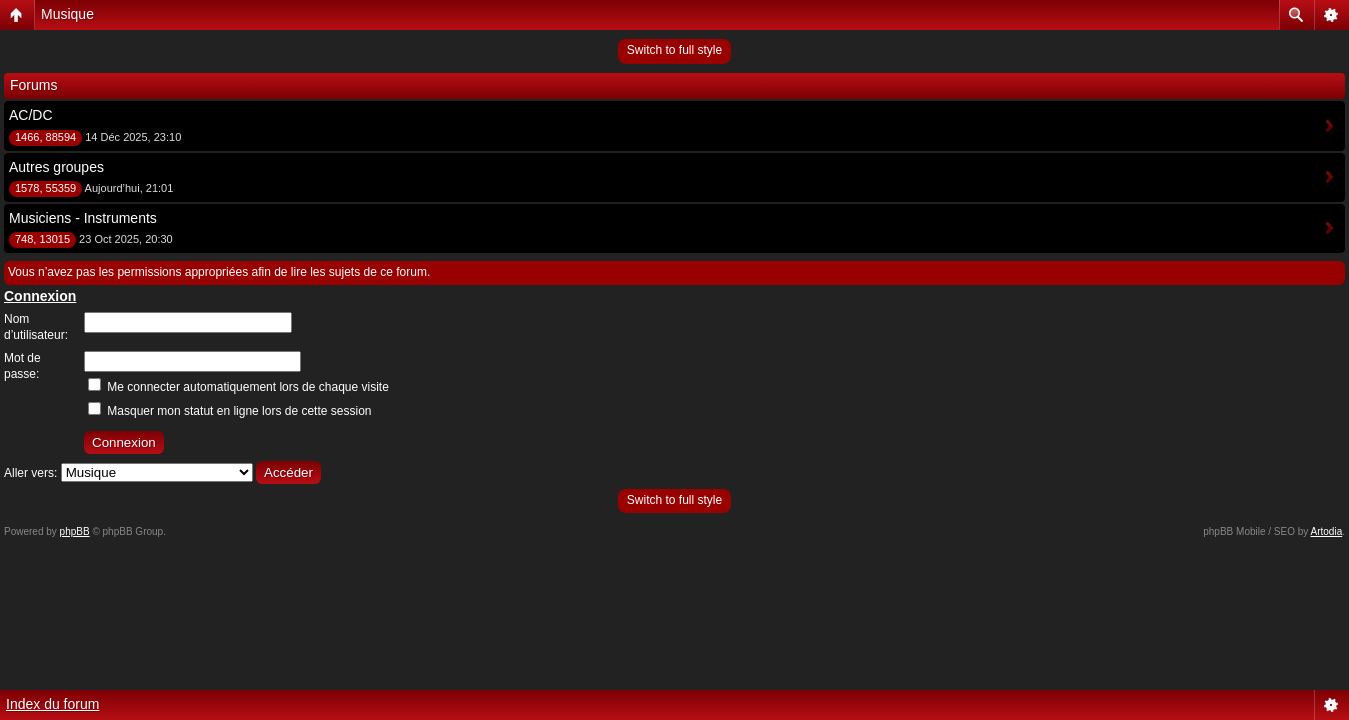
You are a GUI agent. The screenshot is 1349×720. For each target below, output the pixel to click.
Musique (67, 14)
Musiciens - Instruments (83, 218)
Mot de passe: (22, 366)
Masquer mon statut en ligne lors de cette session (229, 411)
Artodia (1327, 531)
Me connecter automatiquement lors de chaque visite (238, 387)
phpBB (75, 531)
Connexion (40, 296)
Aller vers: (30, 473)
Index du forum (52, 704)
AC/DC (31, 115)
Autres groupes (56, 167)
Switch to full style (674, 50)
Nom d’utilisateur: (36, 327)
